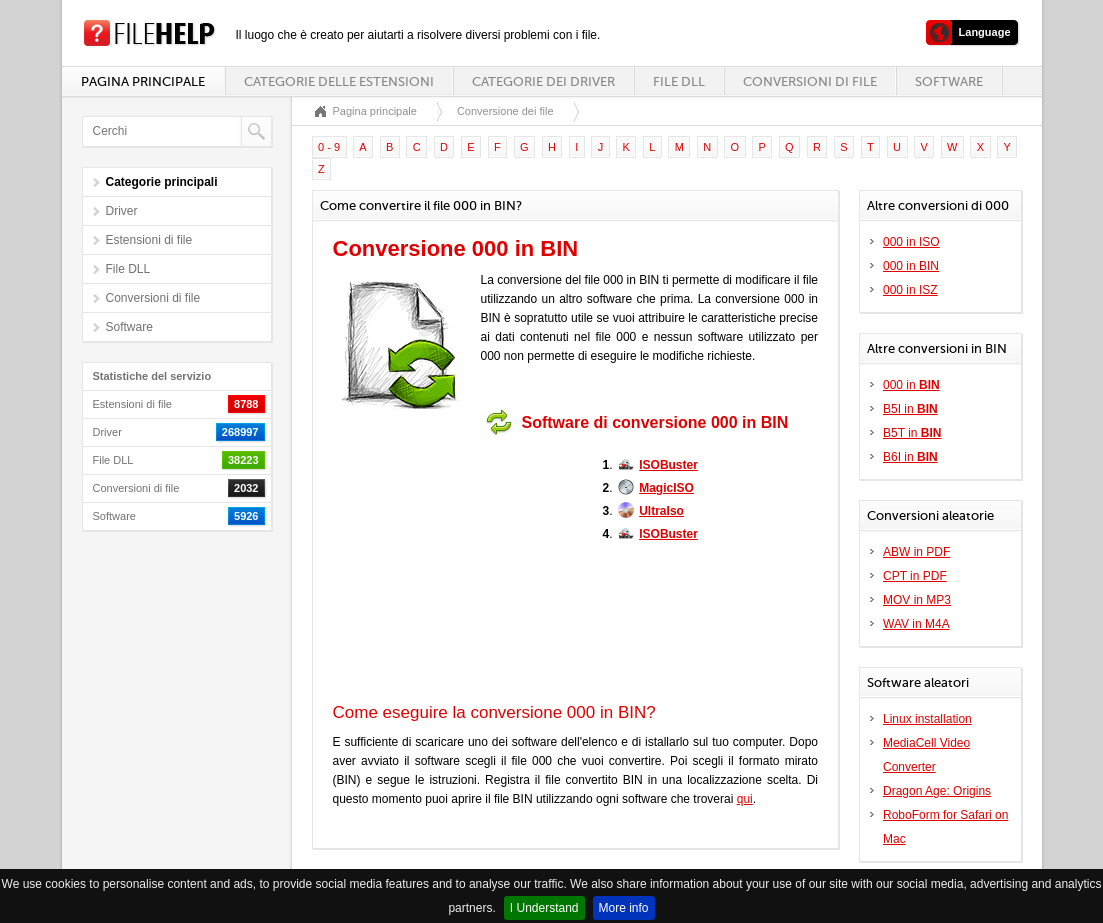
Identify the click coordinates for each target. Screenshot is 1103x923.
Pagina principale (143, 81)
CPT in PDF (915, 576)
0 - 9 (329, 147)
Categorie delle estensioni (339, 81)
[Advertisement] (458, 569)
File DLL (679, 81)
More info (624, 908)
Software (949, 81)
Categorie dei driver (543, 81)
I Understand (544, 908)
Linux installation (927, 719)
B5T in (912, 433)
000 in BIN (911, 266)
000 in (911, 385)
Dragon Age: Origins (937, 791)
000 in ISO (911, 242)
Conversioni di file (810, 81)
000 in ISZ (910, 290)
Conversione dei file (505, 111)
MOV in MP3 (917, 600)
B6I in (910, 457)
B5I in (910, 409)
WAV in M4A (916, 624)
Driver (122, 211)
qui (745, 799)
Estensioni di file (149, 240)
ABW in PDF (916, 552)
